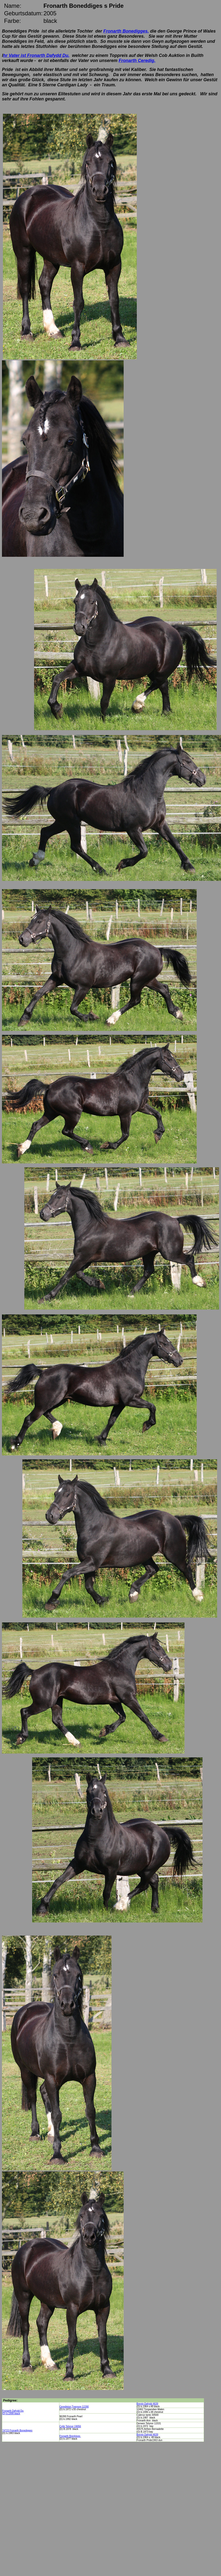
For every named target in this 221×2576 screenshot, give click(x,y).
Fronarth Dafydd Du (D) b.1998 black (13, 2412)
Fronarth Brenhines (70, 2436)
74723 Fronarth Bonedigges (17, 2430)
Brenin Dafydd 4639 (147, 2403)
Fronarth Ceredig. (137, 60)
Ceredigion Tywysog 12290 (74, 2406)
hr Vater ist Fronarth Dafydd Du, (36, 55)
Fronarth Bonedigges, (126, 31)
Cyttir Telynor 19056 (70, 2426)
